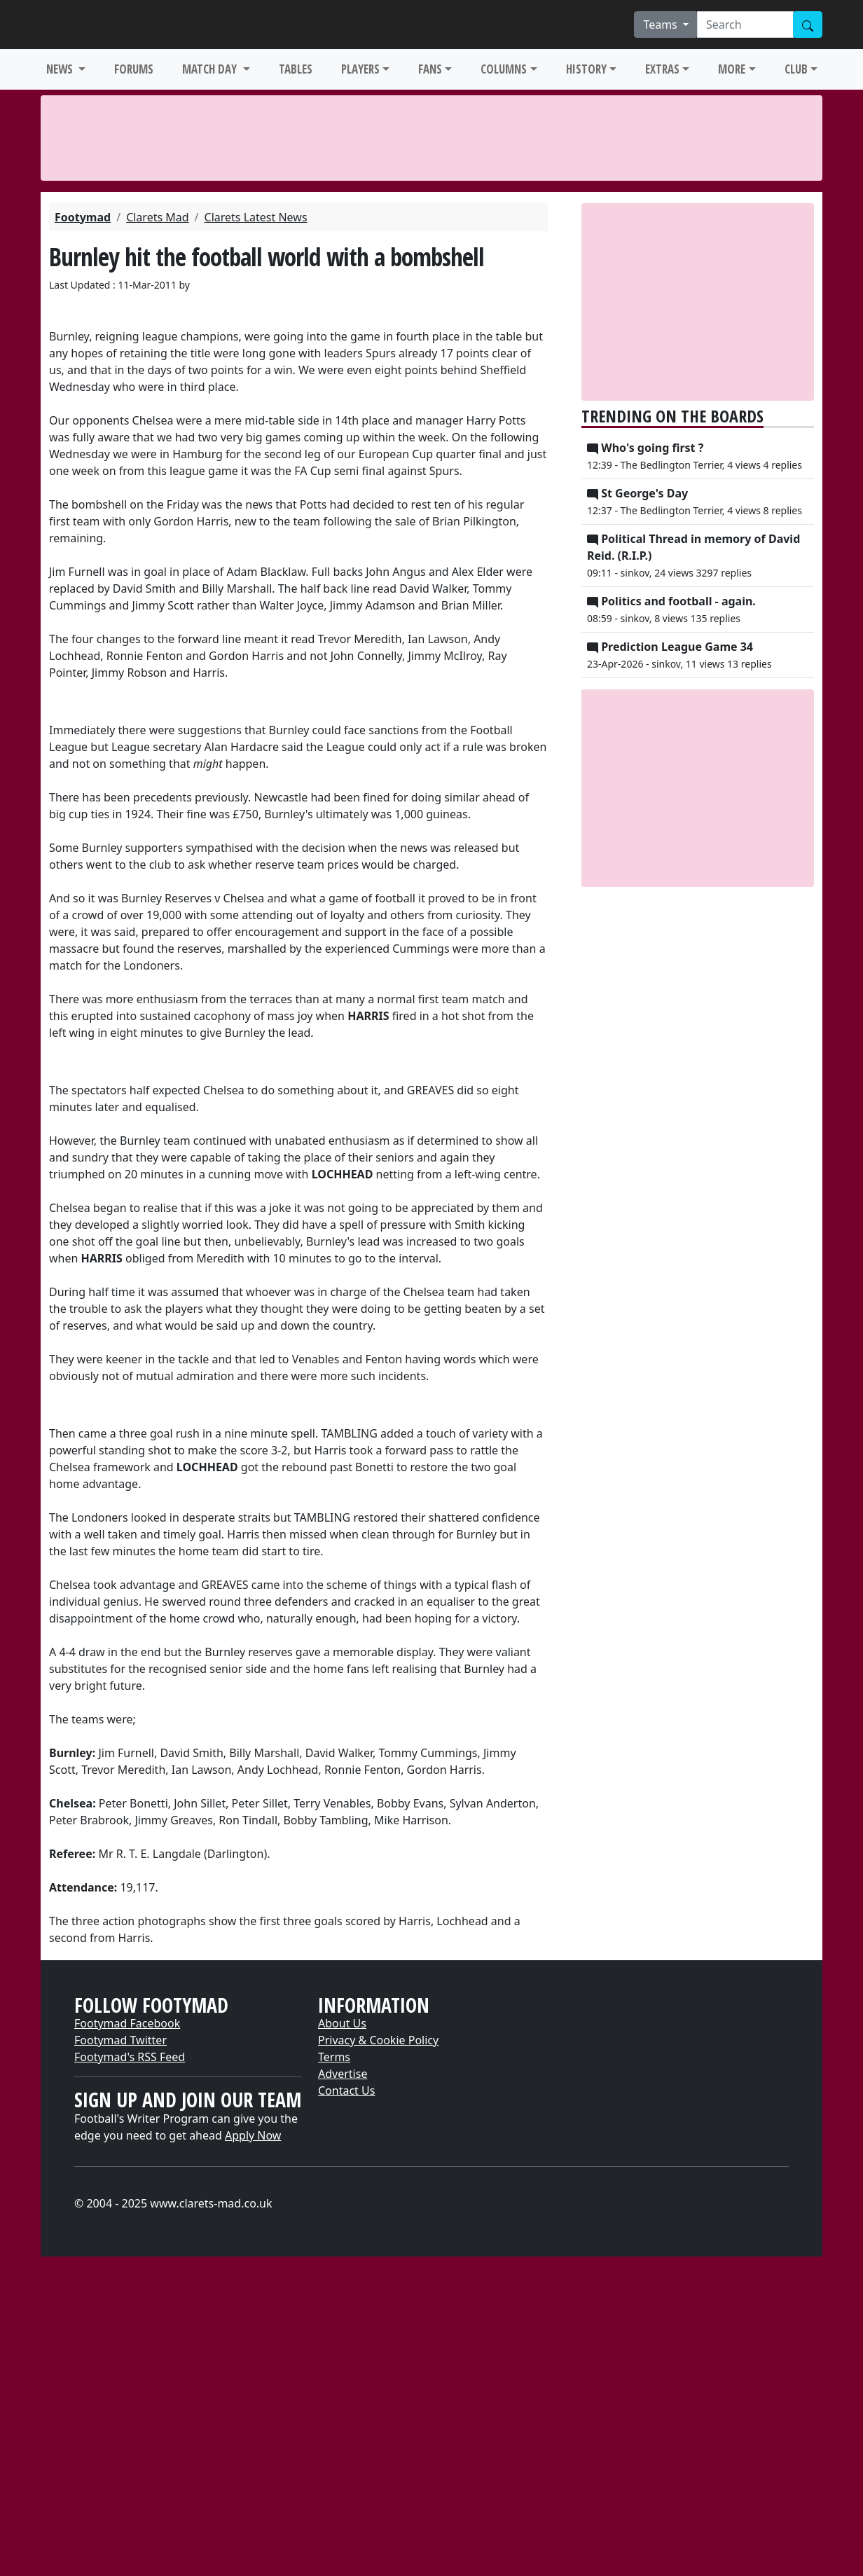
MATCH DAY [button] (211, 69)
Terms (334, 2057)
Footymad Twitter (120, 2040)
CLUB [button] (796, 69)
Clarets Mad (157, 217)
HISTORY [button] (586, 69)
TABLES (295, 69)
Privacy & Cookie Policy (378, 2040)
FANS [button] (430, 69)
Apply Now (253, 2135)
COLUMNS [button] (504, 69)
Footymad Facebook (127, 2023)
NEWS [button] (61, 69)
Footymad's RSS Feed (129, 2057)
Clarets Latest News (256, 217)
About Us (342, 2023)
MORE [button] (731, 69)
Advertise (342, 2073)
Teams (661, 24)
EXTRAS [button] (662, 69)
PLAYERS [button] (360, 69)
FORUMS (133, 69)
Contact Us (346, 2090)
